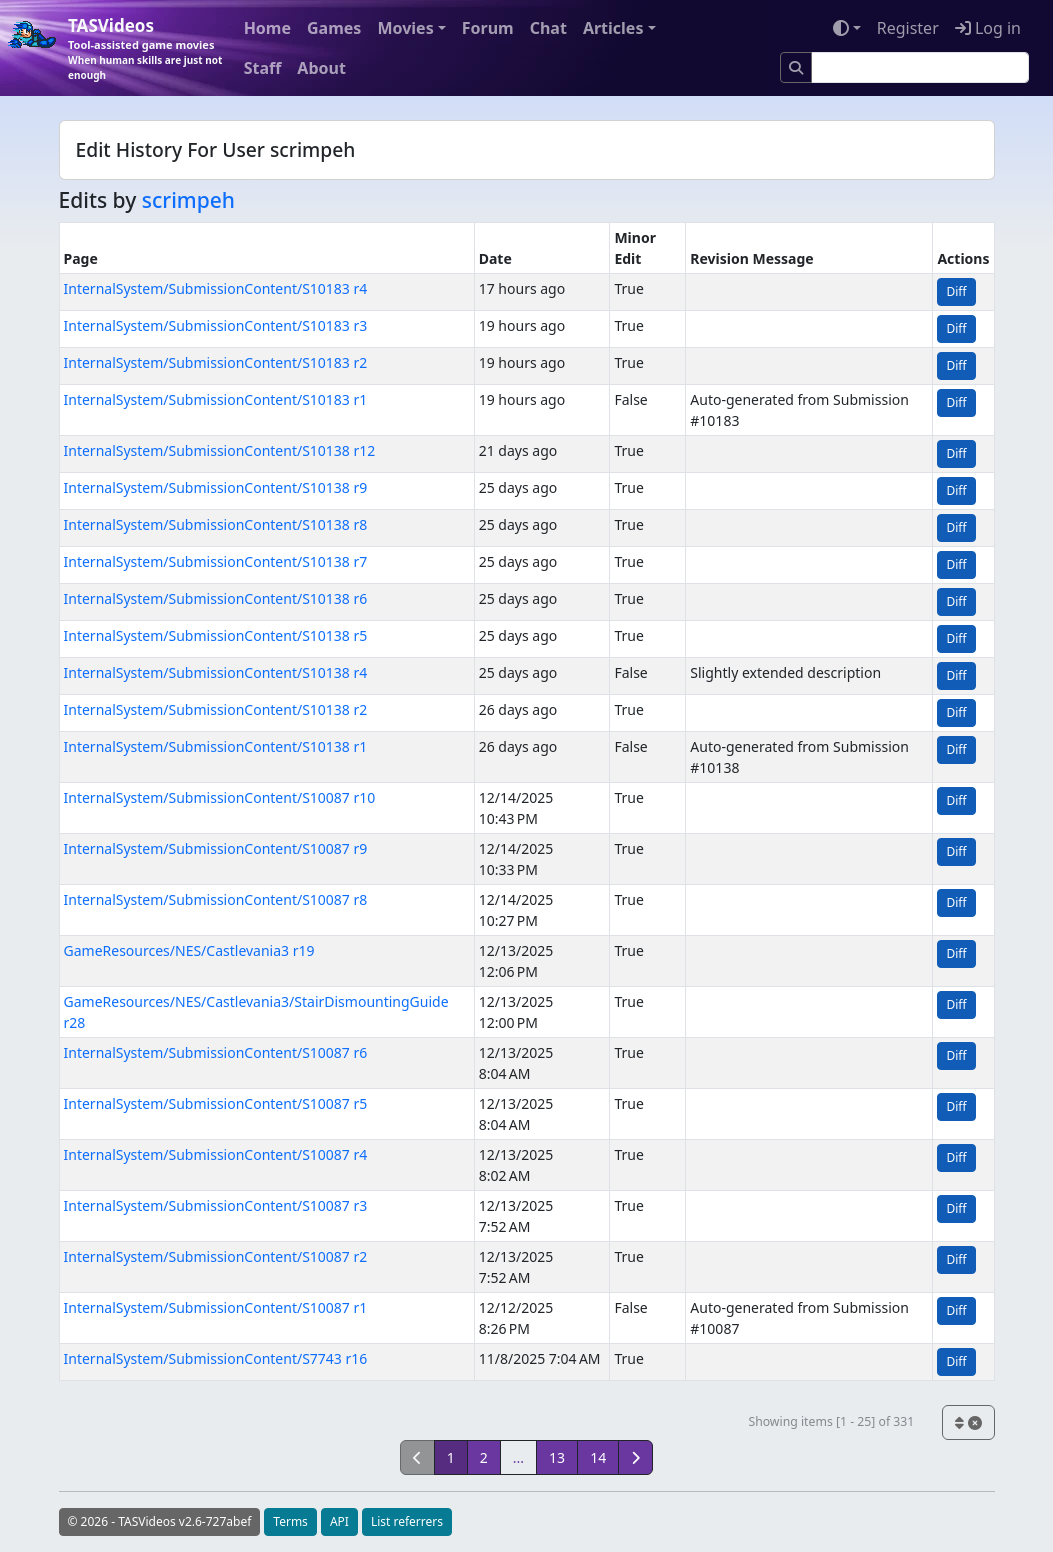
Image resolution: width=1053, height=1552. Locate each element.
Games (334, 28)
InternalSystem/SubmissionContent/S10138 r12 (220, 450)
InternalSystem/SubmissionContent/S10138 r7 (216, 561)
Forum (488, 28)
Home (267, 28)
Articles (613, 28)
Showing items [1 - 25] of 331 (831, 1421)
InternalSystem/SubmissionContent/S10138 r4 (216, 672)
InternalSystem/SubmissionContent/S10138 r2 (216, 709)
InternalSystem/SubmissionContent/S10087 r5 (216, 1103)
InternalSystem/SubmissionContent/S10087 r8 (216, 899)
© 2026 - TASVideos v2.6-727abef (160, 1521)
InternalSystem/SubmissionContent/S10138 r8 (216, 524)
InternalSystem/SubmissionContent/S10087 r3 (216, 1205)
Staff (263, 68)
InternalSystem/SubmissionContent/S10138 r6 (216, 598)
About (321, 68)
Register (908, 28)
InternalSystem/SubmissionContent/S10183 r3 (216, 325)
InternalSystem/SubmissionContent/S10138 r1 (216, 746)
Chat (548, 28)
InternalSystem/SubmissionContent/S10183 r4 (216, 288)
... (518, 1457)
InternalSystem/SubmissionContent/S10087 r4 (216, 1154)
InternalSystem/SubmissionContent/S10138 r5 (216, 635)
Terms (290, 1521)
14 (598, 1457)
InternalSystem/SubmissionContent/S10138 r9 (216, 487)
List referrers (407, 1521)
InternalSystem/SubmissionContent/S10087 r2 (216, 1256)
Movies (405, 28)
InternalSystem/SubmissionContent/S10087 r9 (216, 848)
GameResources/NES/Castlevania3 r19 (189, 950)
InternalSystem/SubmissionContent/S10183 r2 (216, 362)
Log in (988, 28)
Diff (956, 291)
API (339, 1521)
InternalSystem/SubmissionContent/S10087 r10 (220, 797)
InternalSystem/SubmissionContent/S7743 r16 (216, 1358)
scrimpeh (188, 200)
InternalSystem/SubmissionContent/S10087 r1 (216, 1307)
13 (557, 1457)
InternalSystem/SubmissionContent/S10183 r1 (216, 399)
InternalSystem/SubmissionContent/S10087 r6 (216, 1052)
